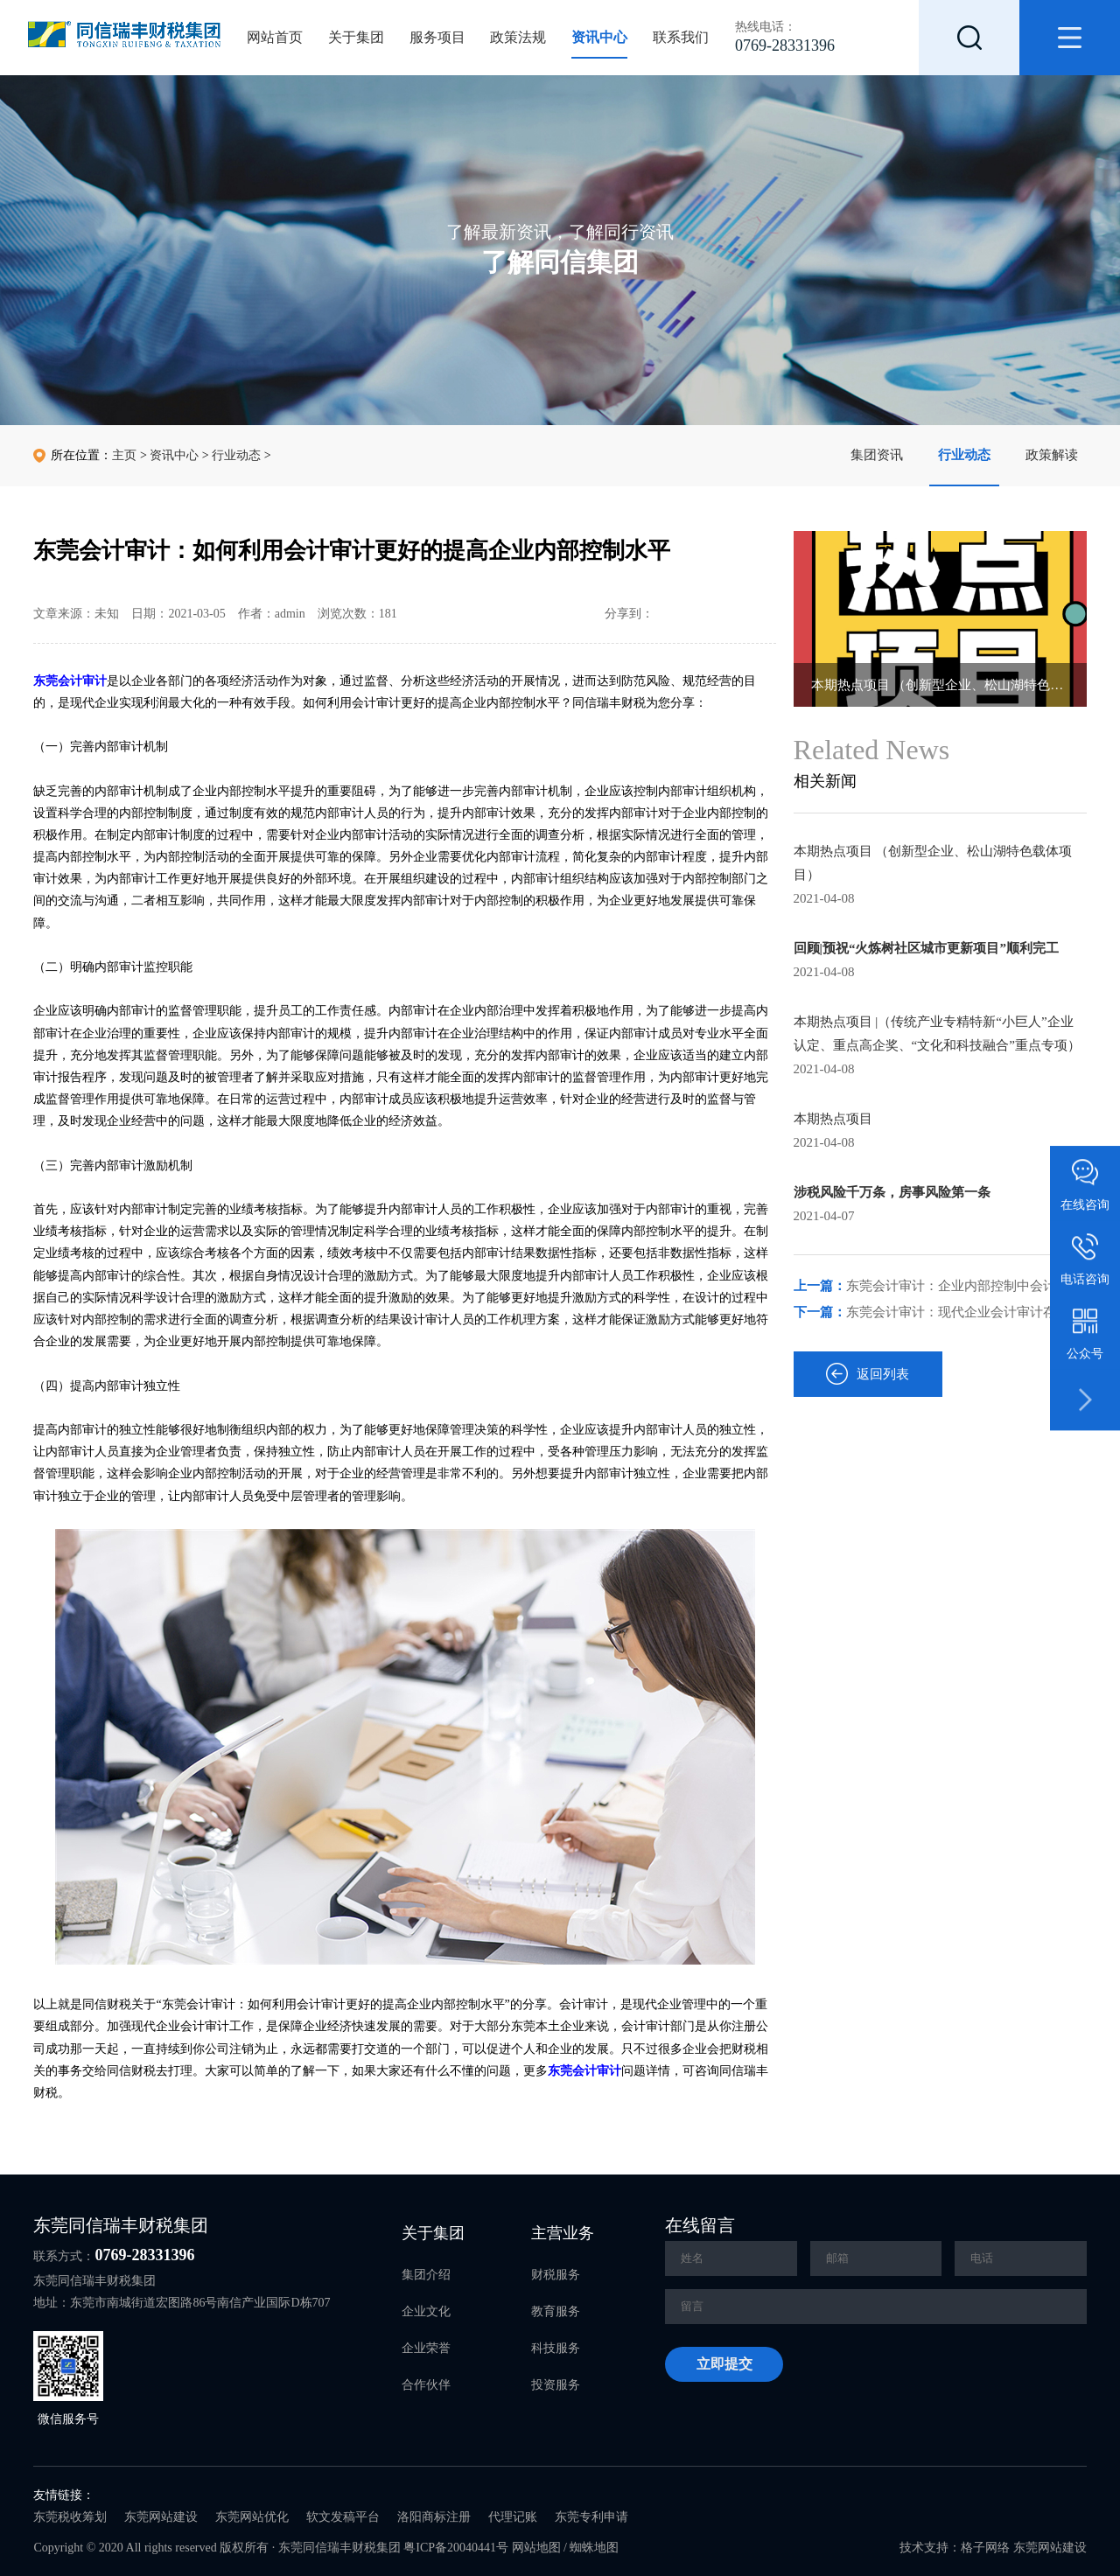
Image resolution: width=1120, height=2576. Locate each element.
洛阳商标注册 (434, 2517)
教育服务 (555, 2311)
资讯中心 (599, 37)
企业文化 (426, 2311)
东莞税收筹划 (70, 2517)
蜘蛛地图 (594, 2547)
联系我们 (681, 37)
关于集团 (356, 37)
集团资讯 (876, 455)
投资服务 (555, 2384)
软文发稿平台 (343, 2517)
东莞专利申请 (591, 2517)
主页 (124, 455)
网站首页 (275, 37)
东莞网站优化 (252, 2517)
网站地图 (536, 2547)
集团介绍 (426, 2274)
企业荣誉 (426, 2348)
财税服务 (555, 2274)
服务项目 (438, 37)
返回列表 (867, 1374)
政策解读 (1052, 455)
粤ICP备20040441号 (455, 2547)
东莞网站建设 (161, 2517)
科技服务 (555, 2348)
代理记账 (512, 2517)
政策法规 (518, 37)
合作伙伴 (426, 2384)
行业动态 (964, 455)
